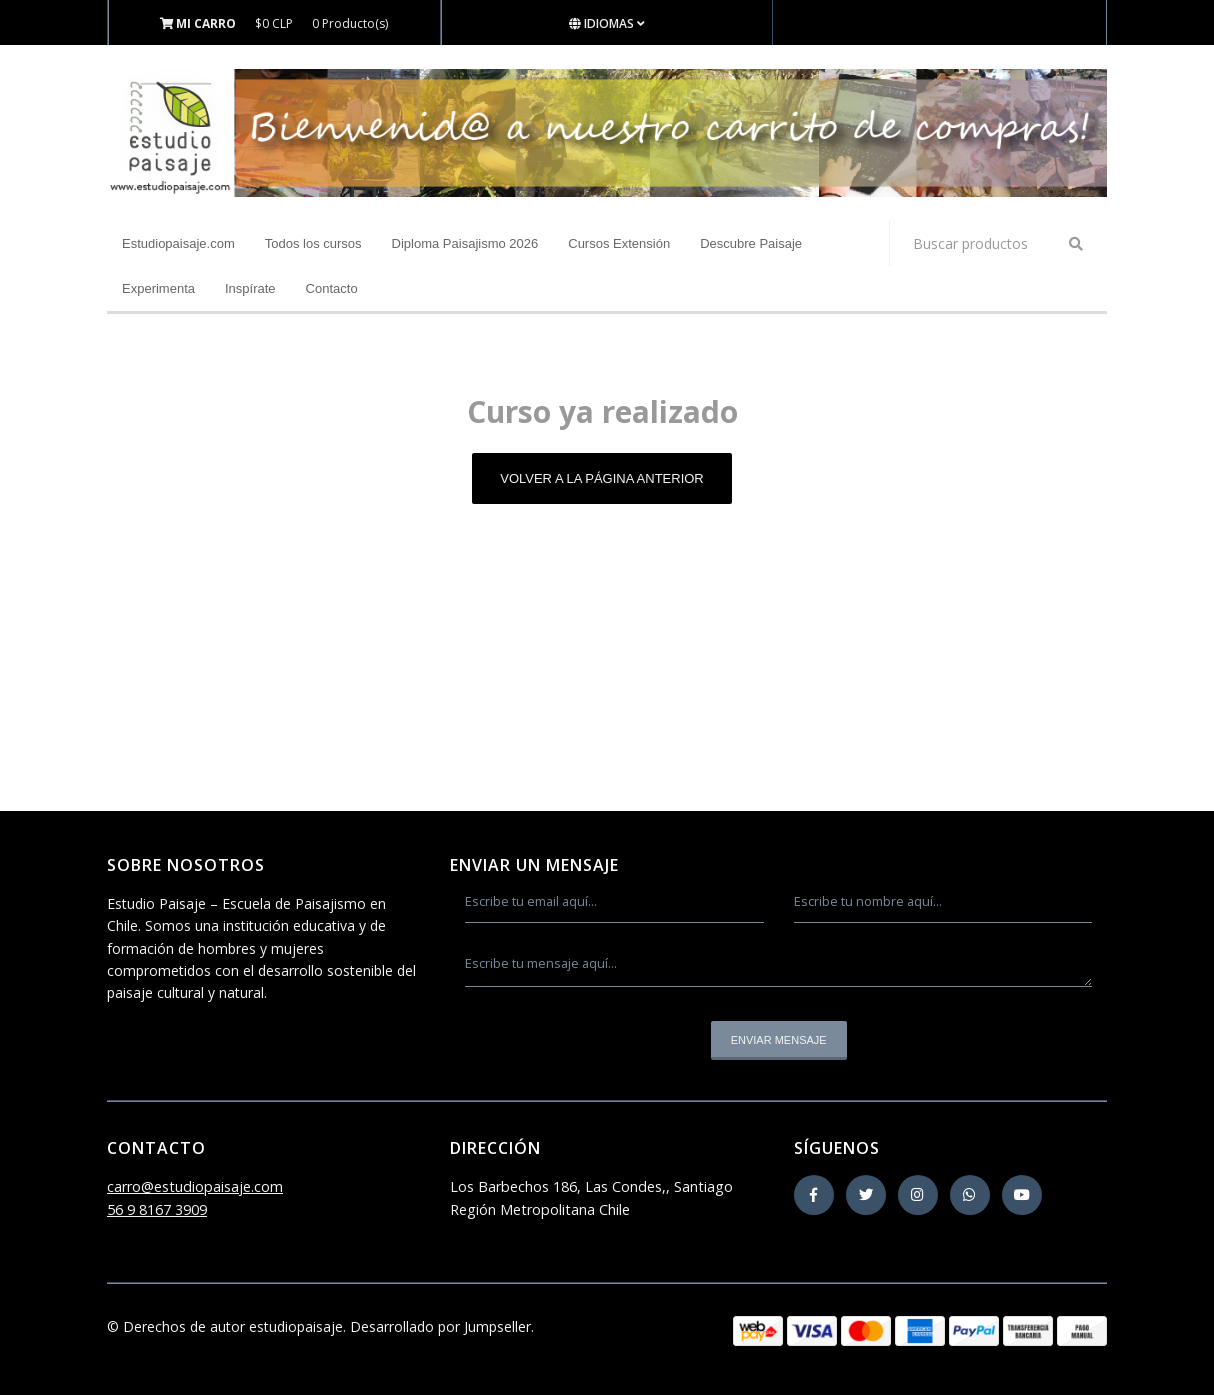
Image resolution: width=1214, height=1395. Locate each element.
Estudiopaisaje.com (178, 243)
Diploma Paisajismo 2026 (465, 243)
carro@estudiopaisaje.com (195, 1186)
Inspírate (250, 288)
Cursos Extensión (619, 243)
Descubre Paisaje (751, 243)
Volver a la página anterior (602, 478)
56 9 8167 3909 (157, 1209)
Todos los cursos (313, 243)
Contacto (332, 288)
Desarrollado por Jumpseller (440, 1326)
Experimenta (158, 288)
